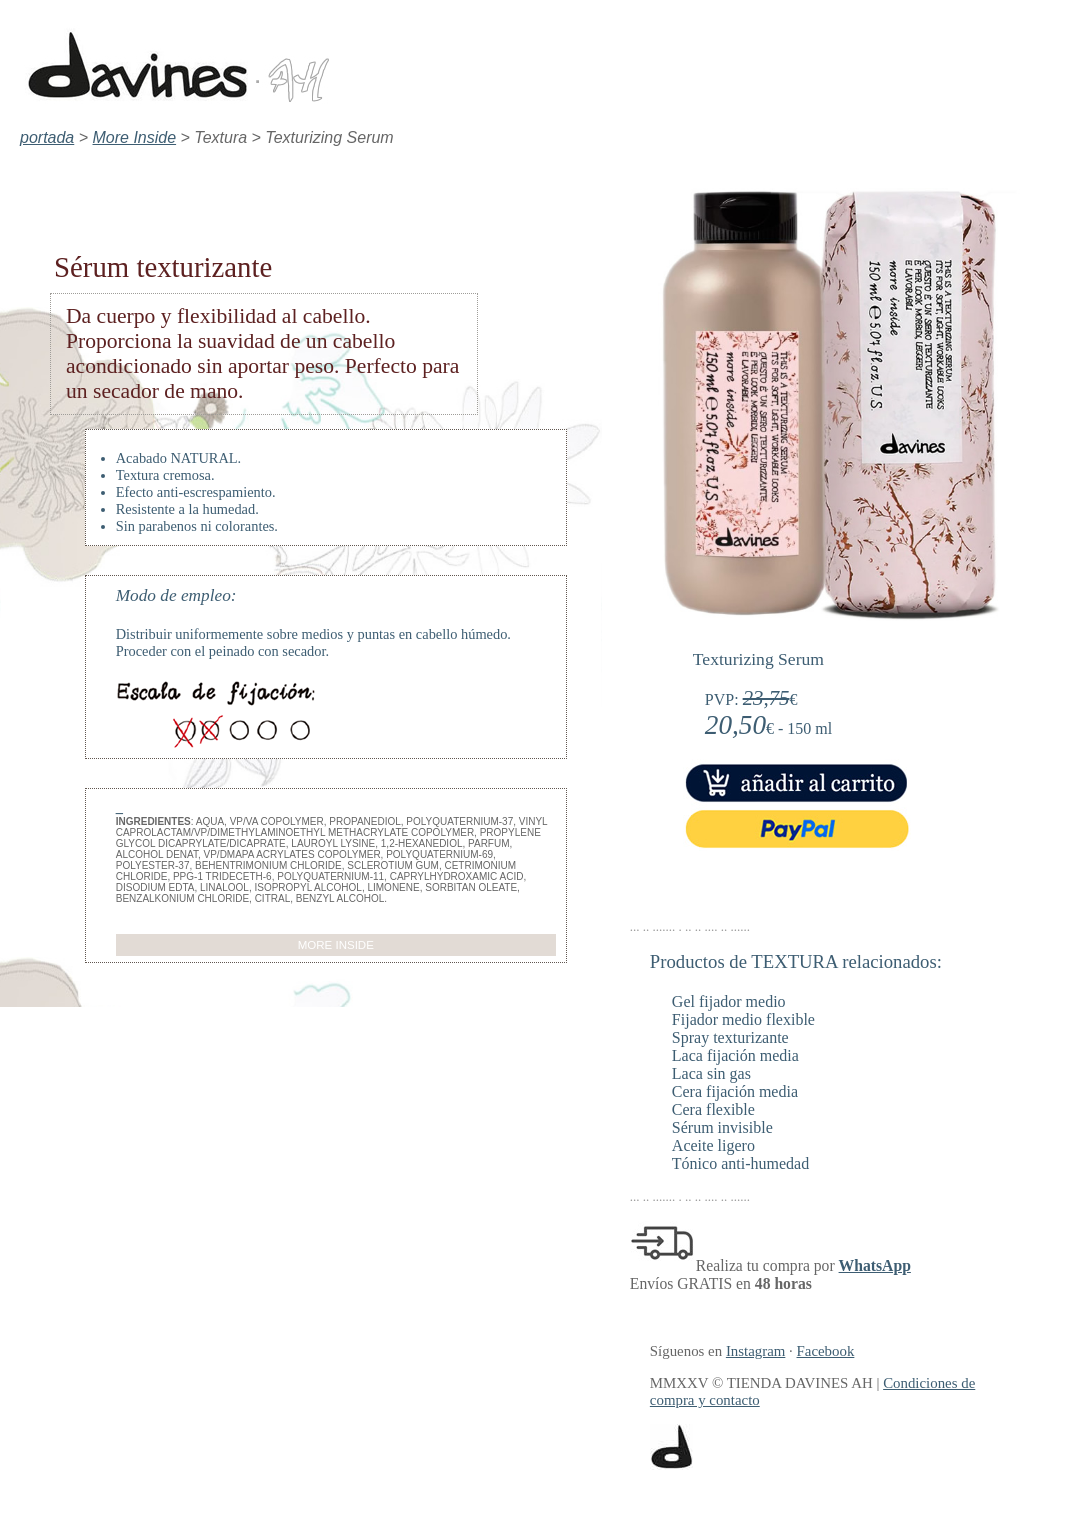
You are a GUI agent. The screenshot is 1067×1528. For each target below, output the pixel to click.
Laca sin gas (711, 1073)
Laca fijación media (735, 1055)
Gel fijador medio (729, 1001)
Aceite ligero (713, 1145)
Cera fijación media (735, 1091)
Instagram (755, 1351)
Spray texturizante (730, 1037)
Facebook (826, 1351)
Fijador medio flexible (743, 1019)
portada (47, 137)
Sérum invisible (722, 1127)
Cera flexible (713, 1109)
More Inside (135, 137)
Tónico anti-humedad (740, 1163)
